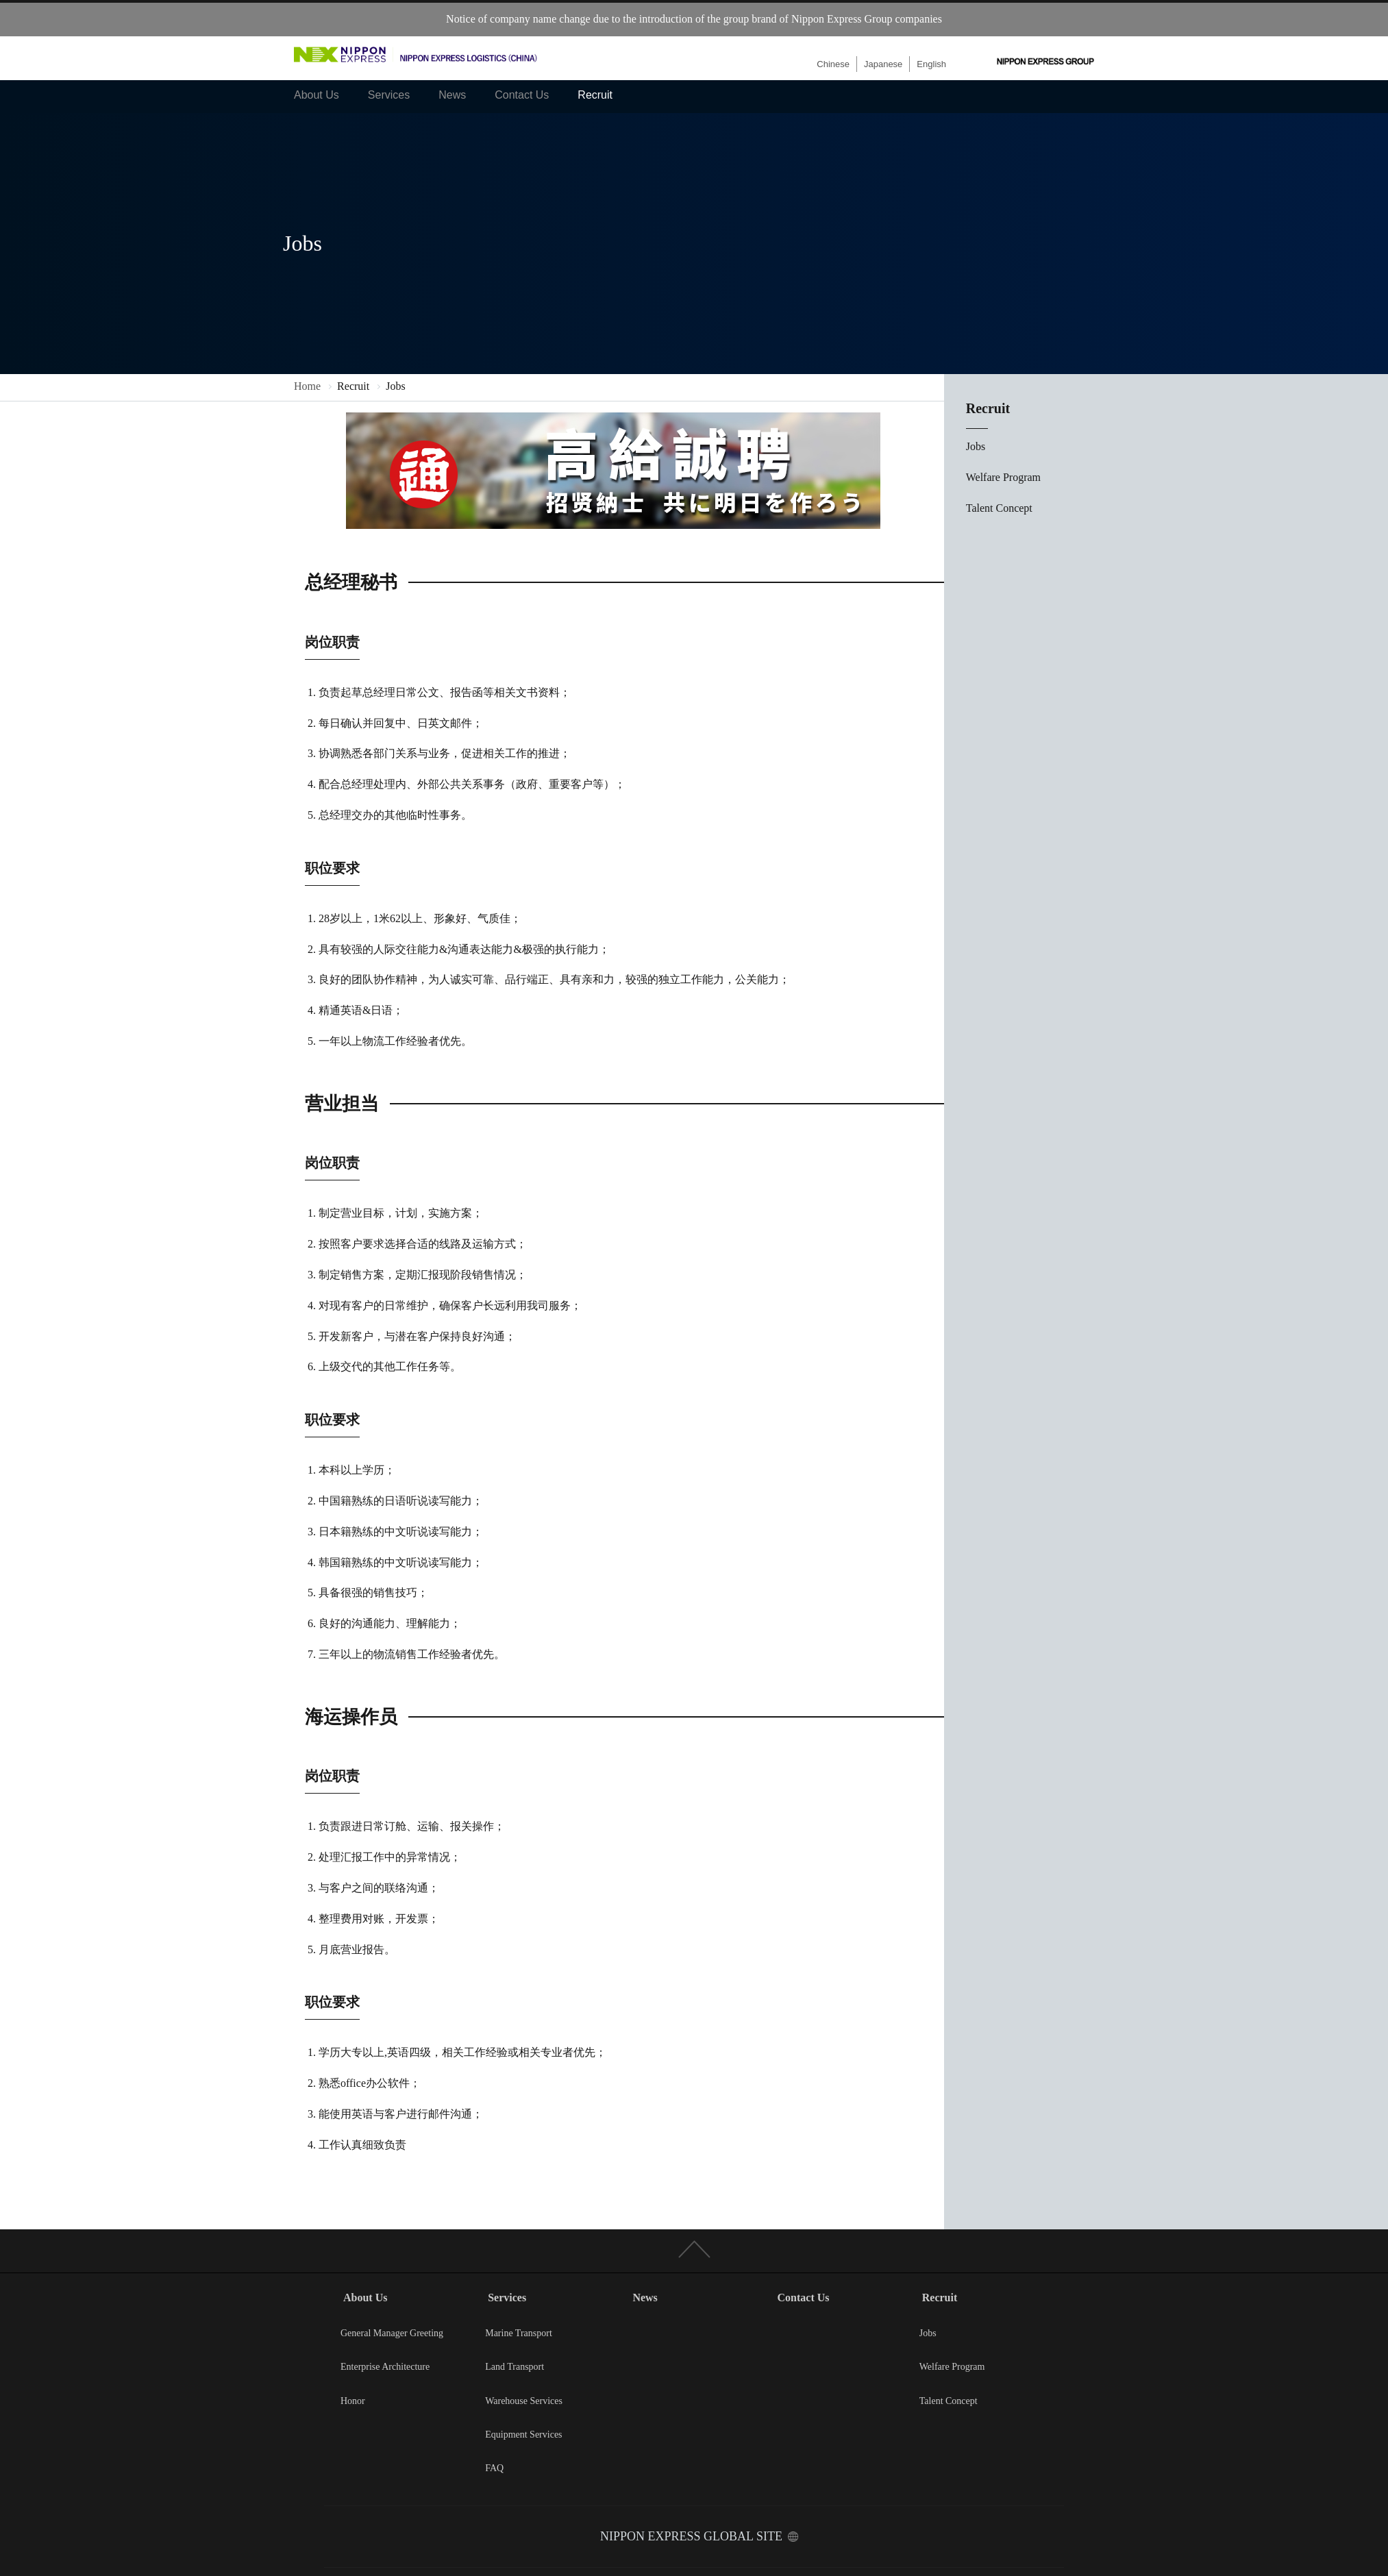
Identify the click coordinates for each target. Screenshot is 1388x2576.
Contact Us (522, 95)
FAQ (494, 2468)
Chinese (833, 64)
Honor (352, 2401)
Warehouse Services (523, 2401)
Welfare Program (1003, 477)
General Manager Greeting (391, 2333)
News (452, 95)
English (931, 64)
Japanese (883, 64)
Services (389, 95)
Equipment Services (523, 2434)
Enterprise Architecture (385, 2367)
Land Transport (514, 2367)
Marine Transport (518, 2333)
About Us (316, 95)
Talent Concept (999, 508)
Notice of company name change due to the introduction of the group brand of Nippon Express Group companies (694, 19)
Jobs (975, 446)
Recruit (595, 95)
